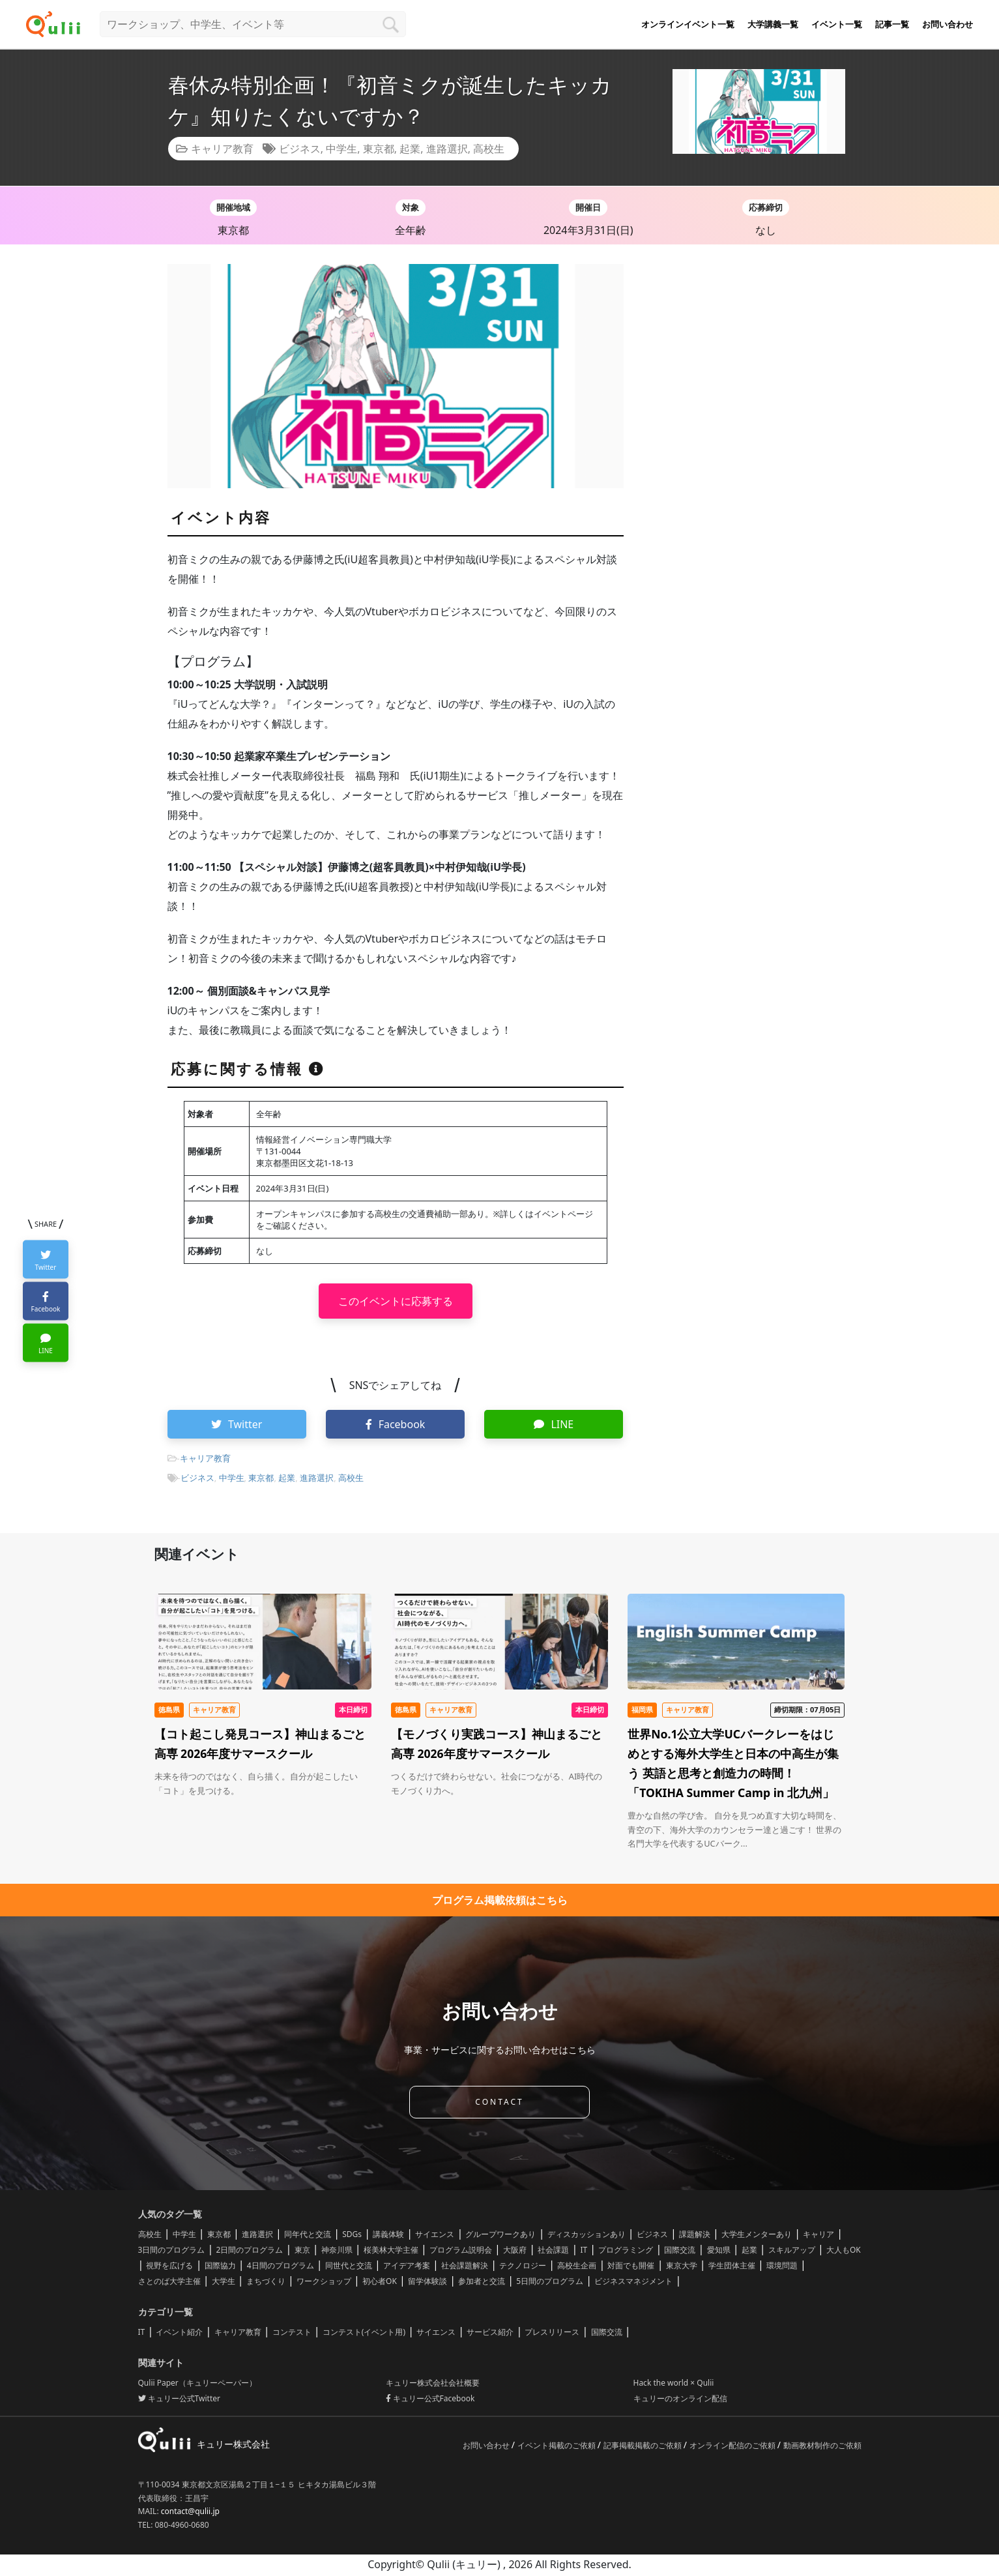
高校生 (488, 148)
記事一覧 (892, 24)
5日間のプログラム (549, 2283)
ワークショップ (324, 2283)
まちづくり (265, 2283)
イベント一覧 (836, 24)
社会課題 (553, 2251)
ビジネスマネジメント (633, 2283)
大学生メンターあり (756, 2236)
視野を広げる (169, 2267)
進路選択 (447, 148)
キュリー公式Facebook (430, 2400)
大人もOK (843, 2251)
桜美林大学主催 (391, 2251)
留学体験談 (427, 2283)
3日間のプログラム (171, 2251)
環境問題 (782, 2267)
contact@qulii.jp (190, 2513)
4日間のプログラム (280, 2267)
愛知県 (719, 2251)
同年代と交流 (307, 2236)
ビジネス (300, 148)
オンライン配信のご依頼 (733, 2447)
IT (583, 2251)
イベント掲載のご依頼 (557, 2447)
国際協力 (220, 2267)
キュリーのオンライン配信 (680, 2400)
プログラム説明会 (460, 2251)
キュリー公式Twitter (179, 2400)
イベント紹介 (179, 2333)
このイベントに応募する (395, 1301)
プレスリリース (552, 2333)
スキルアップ (791, 2251)
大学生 (223, 2283)
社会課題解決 (464, 2267)
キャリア (818, 2236)
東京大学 (681, 2267)
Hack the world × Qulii (673, 2384)
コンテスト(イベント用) (364, 2333)
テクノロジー (522, 2267)
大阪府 (515, 2251)
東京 (302, 2251)
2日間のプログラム (249, 2251)
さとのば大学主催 (169, 2283)
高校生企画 (576, 2267)
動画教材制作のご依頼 (822, 2447)
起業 (409, 148)
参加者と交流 (481, 2283)
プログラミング (625, 2251)
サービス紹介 (490, 2333)
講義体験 (388, 2236)
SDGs (352, 2236)
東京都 (378, 148)
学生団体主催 (731, 2267)
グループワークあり (500, 2236)
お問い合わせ (947, 24)
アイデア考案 (406, 2267)
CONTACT (499, 2103)
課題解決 (694, 2236)
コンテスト (291, 2333)
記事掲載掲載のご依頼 (643, 2447)
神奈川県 (337, 2251)
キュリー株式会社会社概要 (433, 2384)
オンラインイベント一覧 (687, 24)
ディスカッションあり (586, 2236)
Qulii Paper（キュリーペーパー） (197, 2384)
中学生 (341, 148)
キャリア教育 (222, 148)
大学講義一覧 (772, 24)
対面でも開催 (630, 2267)
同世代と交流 (348, 2267)
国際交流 (679, 2251)
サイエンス (434, 2236)
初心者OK (379, 2283)
